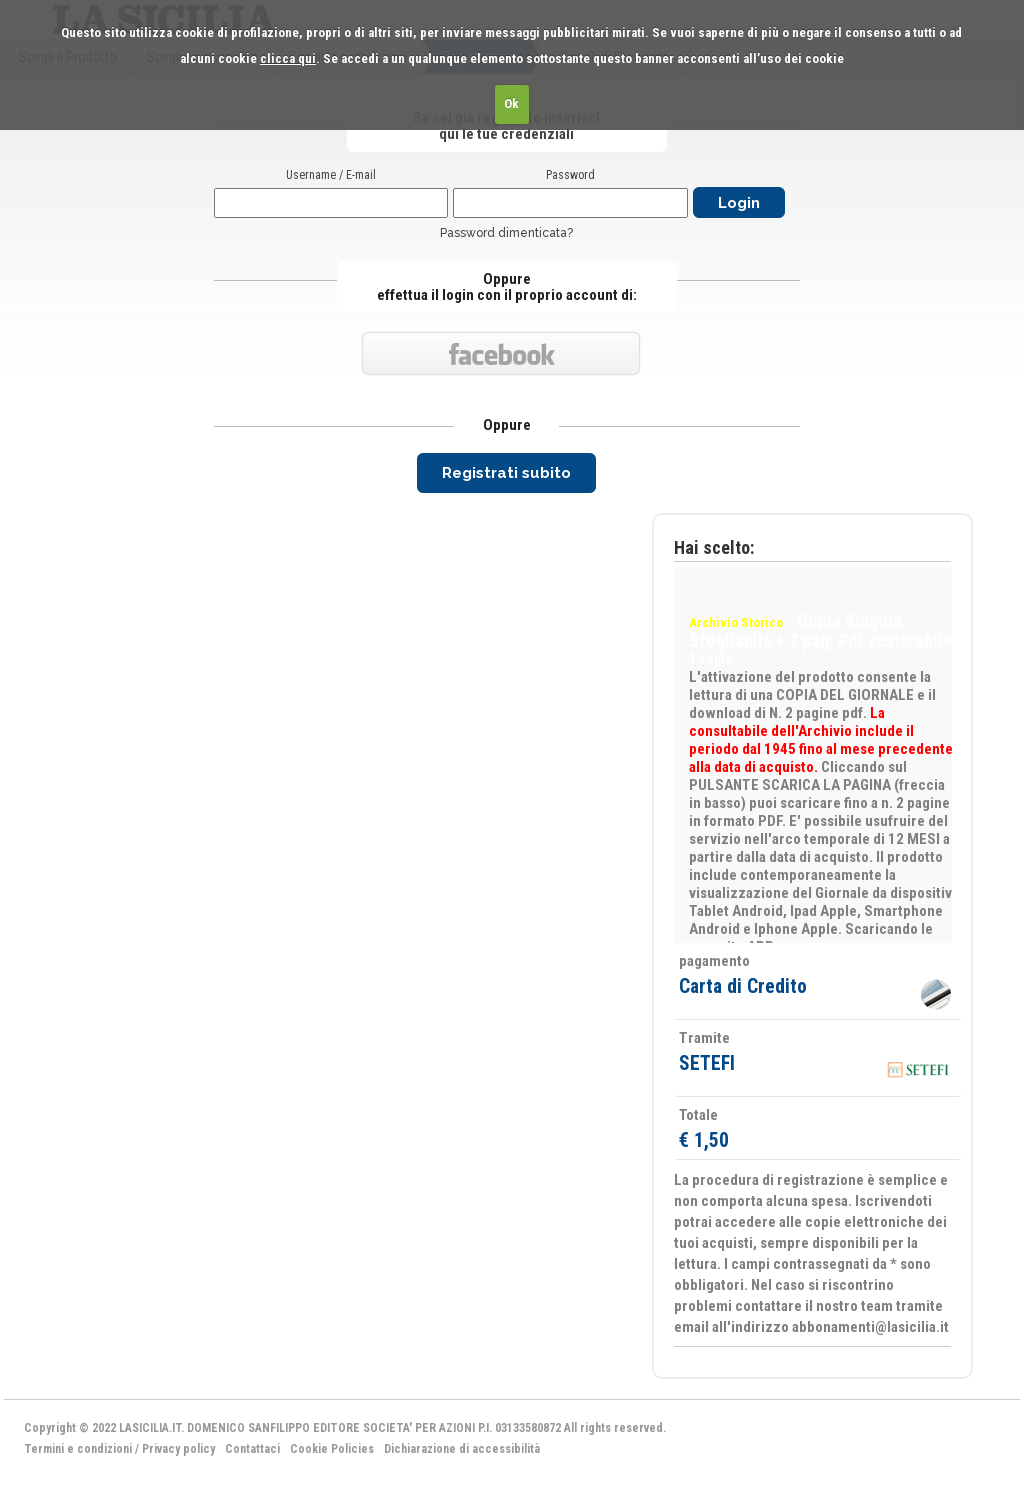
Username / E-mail (331, 175)
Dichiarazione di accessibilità (462, 1449)
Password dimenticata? (506, 233)
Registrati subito (506, 473)
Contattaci (252, 1449)
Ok (511, 103)
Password (570, 175)
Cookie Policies (332, 1449)
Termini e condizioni (78, 1449)
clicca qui (288, 58)
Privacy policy (178, 1449)
